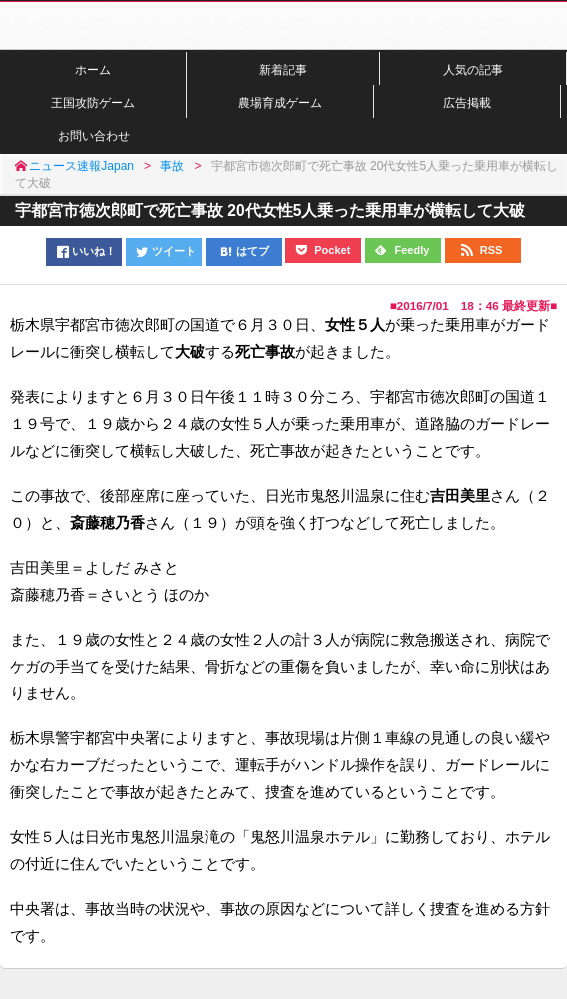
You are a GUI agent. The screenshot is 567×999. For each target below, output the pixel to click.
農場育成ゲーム (280, 102)
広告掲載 (467, 102)
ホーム (93, 69)
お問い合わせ (94, 135)
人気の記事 (473, 69)
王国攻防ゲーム (93, 102)
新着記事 (283, 69)
